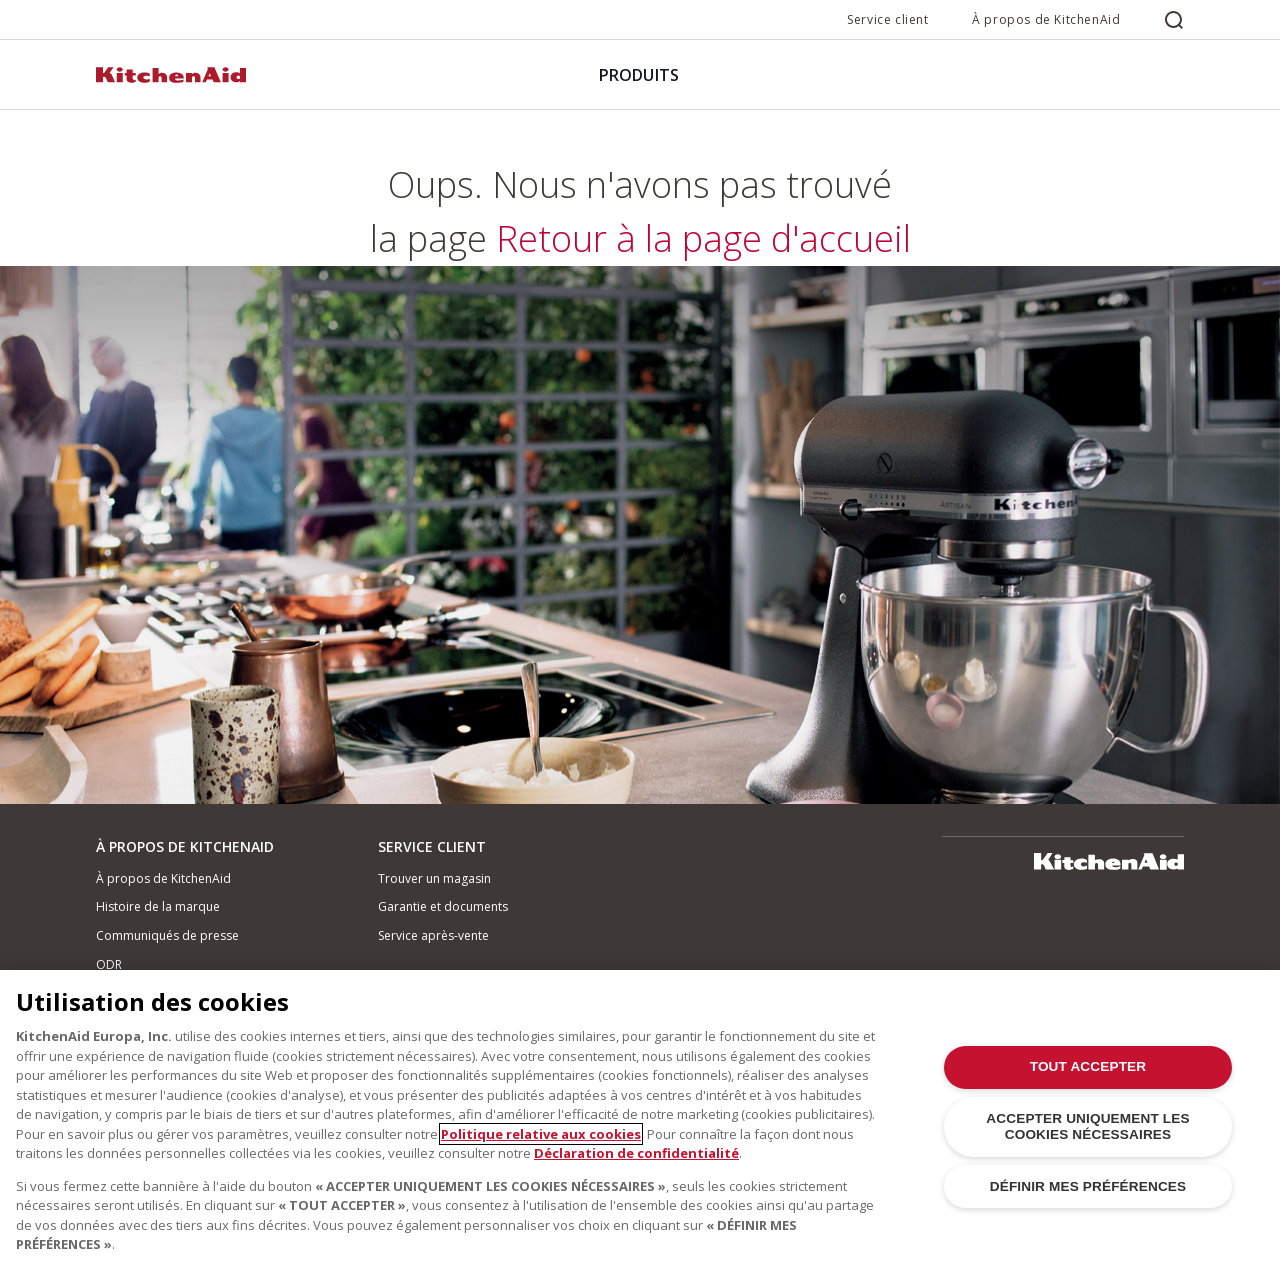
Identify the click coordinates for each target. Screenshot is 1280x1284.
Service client (887, 19)
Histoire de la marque (158, 906)
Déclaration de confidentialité (636, 1153)
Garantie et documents (443, 906)
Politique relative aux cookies (541, 1134)
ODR (109, 964)
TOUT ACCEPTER (1088, 1066)
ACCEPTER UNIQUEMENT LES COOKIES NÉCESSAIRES (1087, 1126)
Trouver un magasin (434, 878)
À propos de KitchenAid (1046, 19)
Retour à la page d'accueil (640, 509)
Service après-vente (433, 935)
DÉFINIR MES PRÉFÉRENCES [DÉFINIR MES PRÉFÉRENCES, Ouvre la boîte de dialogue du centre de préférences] (1088, 1186)
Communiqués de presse (167, 935)
